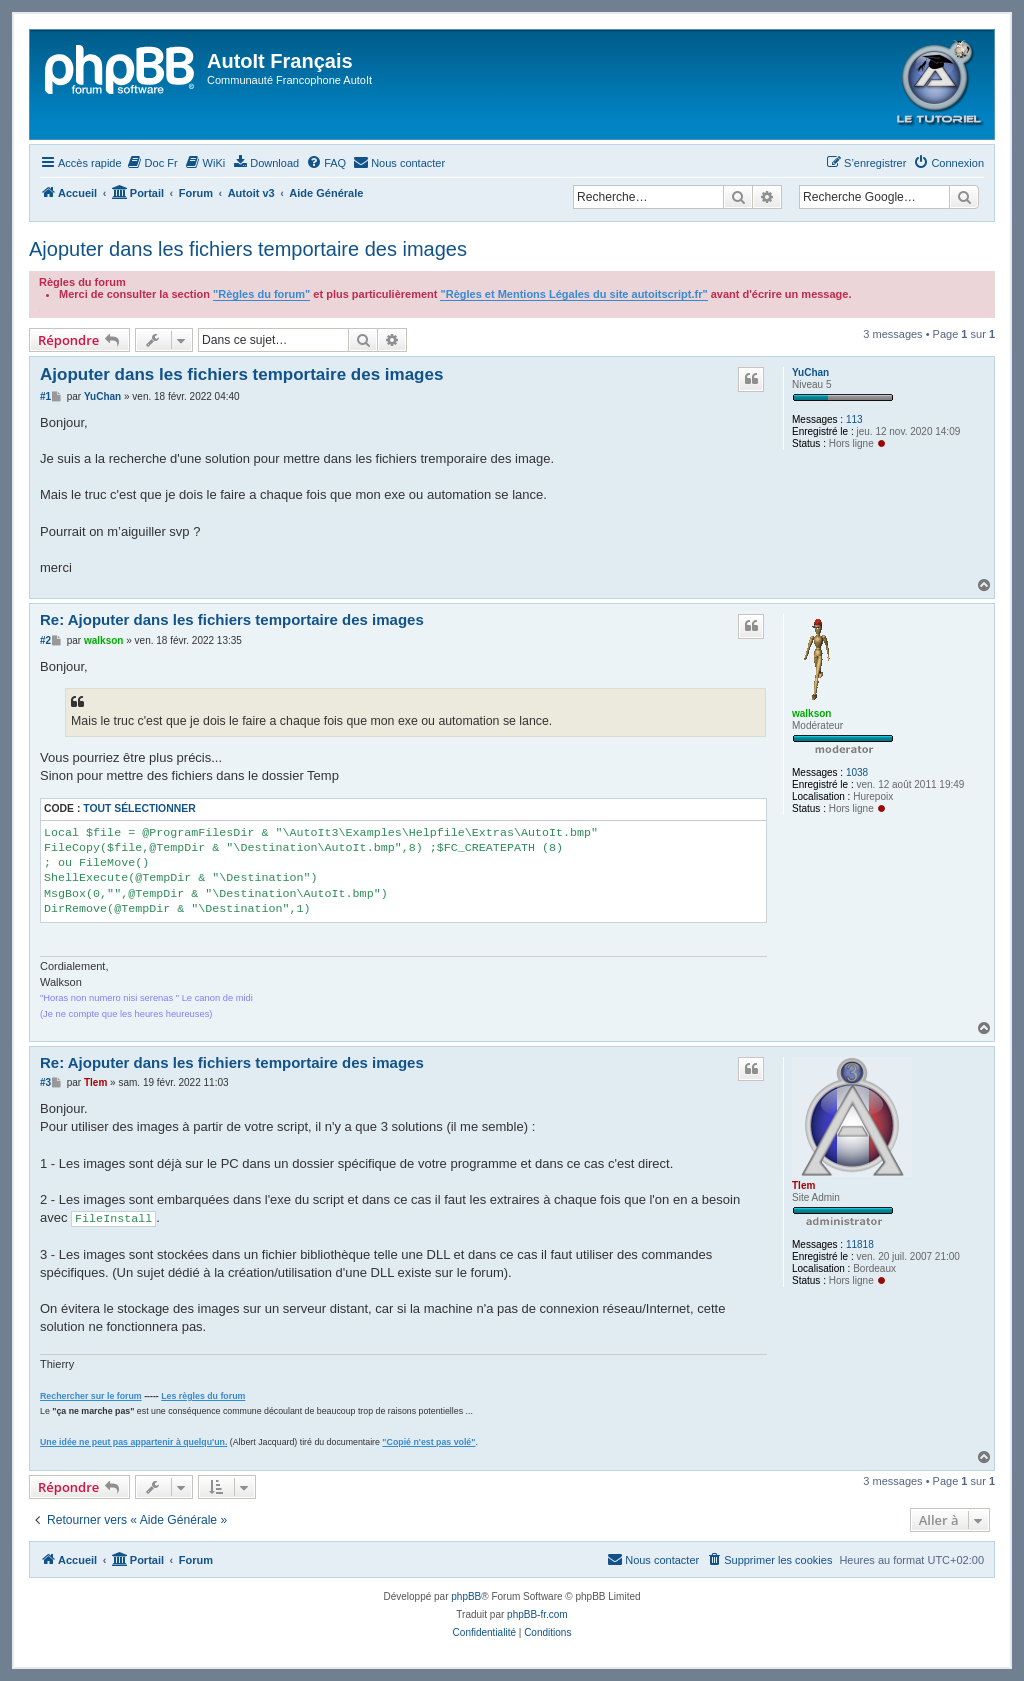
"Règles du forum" (261, 294)
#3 (45, 1082)
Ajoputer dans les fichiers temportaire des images (248, 249)
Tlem (803, 1185)
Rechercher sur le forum (91, 1396)
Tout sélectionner (139, 808)
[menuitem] (152, 163)
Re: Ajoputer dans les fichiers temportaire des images (232, 619)
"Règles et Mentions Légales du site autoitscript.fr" (573, 294)
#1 (45, 396)
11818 (860, 1244)
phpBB (466, 1596)
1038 (857, 772)
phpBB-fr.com (537, 1614)
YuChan (810, 372)
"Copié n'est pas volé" (428, 1442)
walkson (811, 713)
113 (854, 419)
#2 (45, 640)
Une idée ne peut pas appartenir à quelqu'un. (133, 1442)
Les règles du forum (203, 1396)
